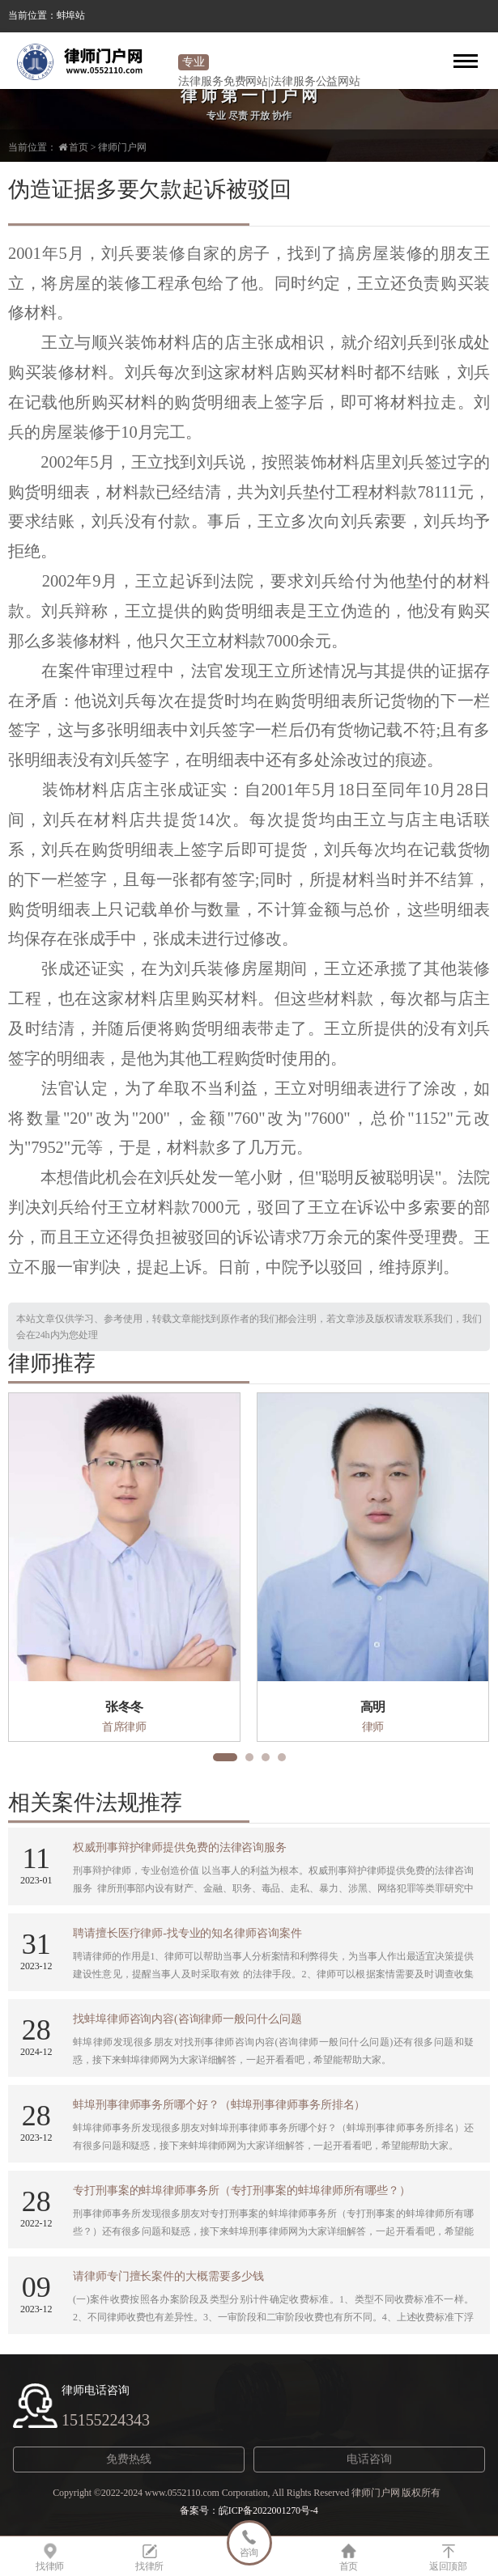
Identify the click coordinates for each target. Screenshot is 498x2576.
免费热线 (128, 2459)
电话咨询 (369, 2459)
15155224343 (106, 2420)
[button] (225, 1757)
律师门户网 (122, 147)
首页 (78, 147)
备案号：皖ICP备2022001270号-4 (248, 2510)
